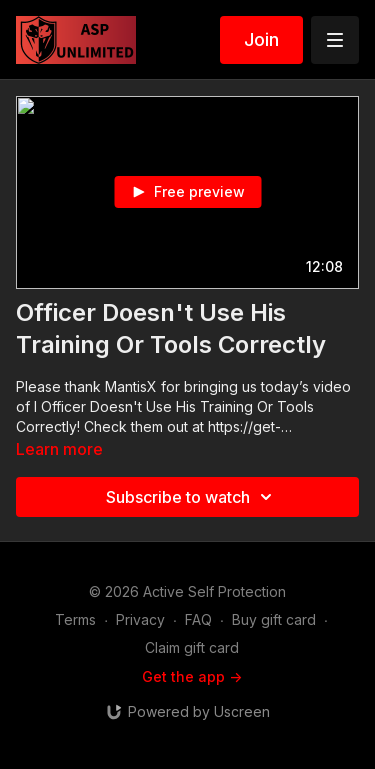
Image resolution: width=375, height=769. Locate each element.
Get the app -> (192, 676)
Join (261, 39)
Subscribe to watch (192, 497)
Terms (75, 619)
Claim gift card (192, 647)
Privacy (140, 619)
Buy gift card (274, 619)
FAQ (198, 619)
